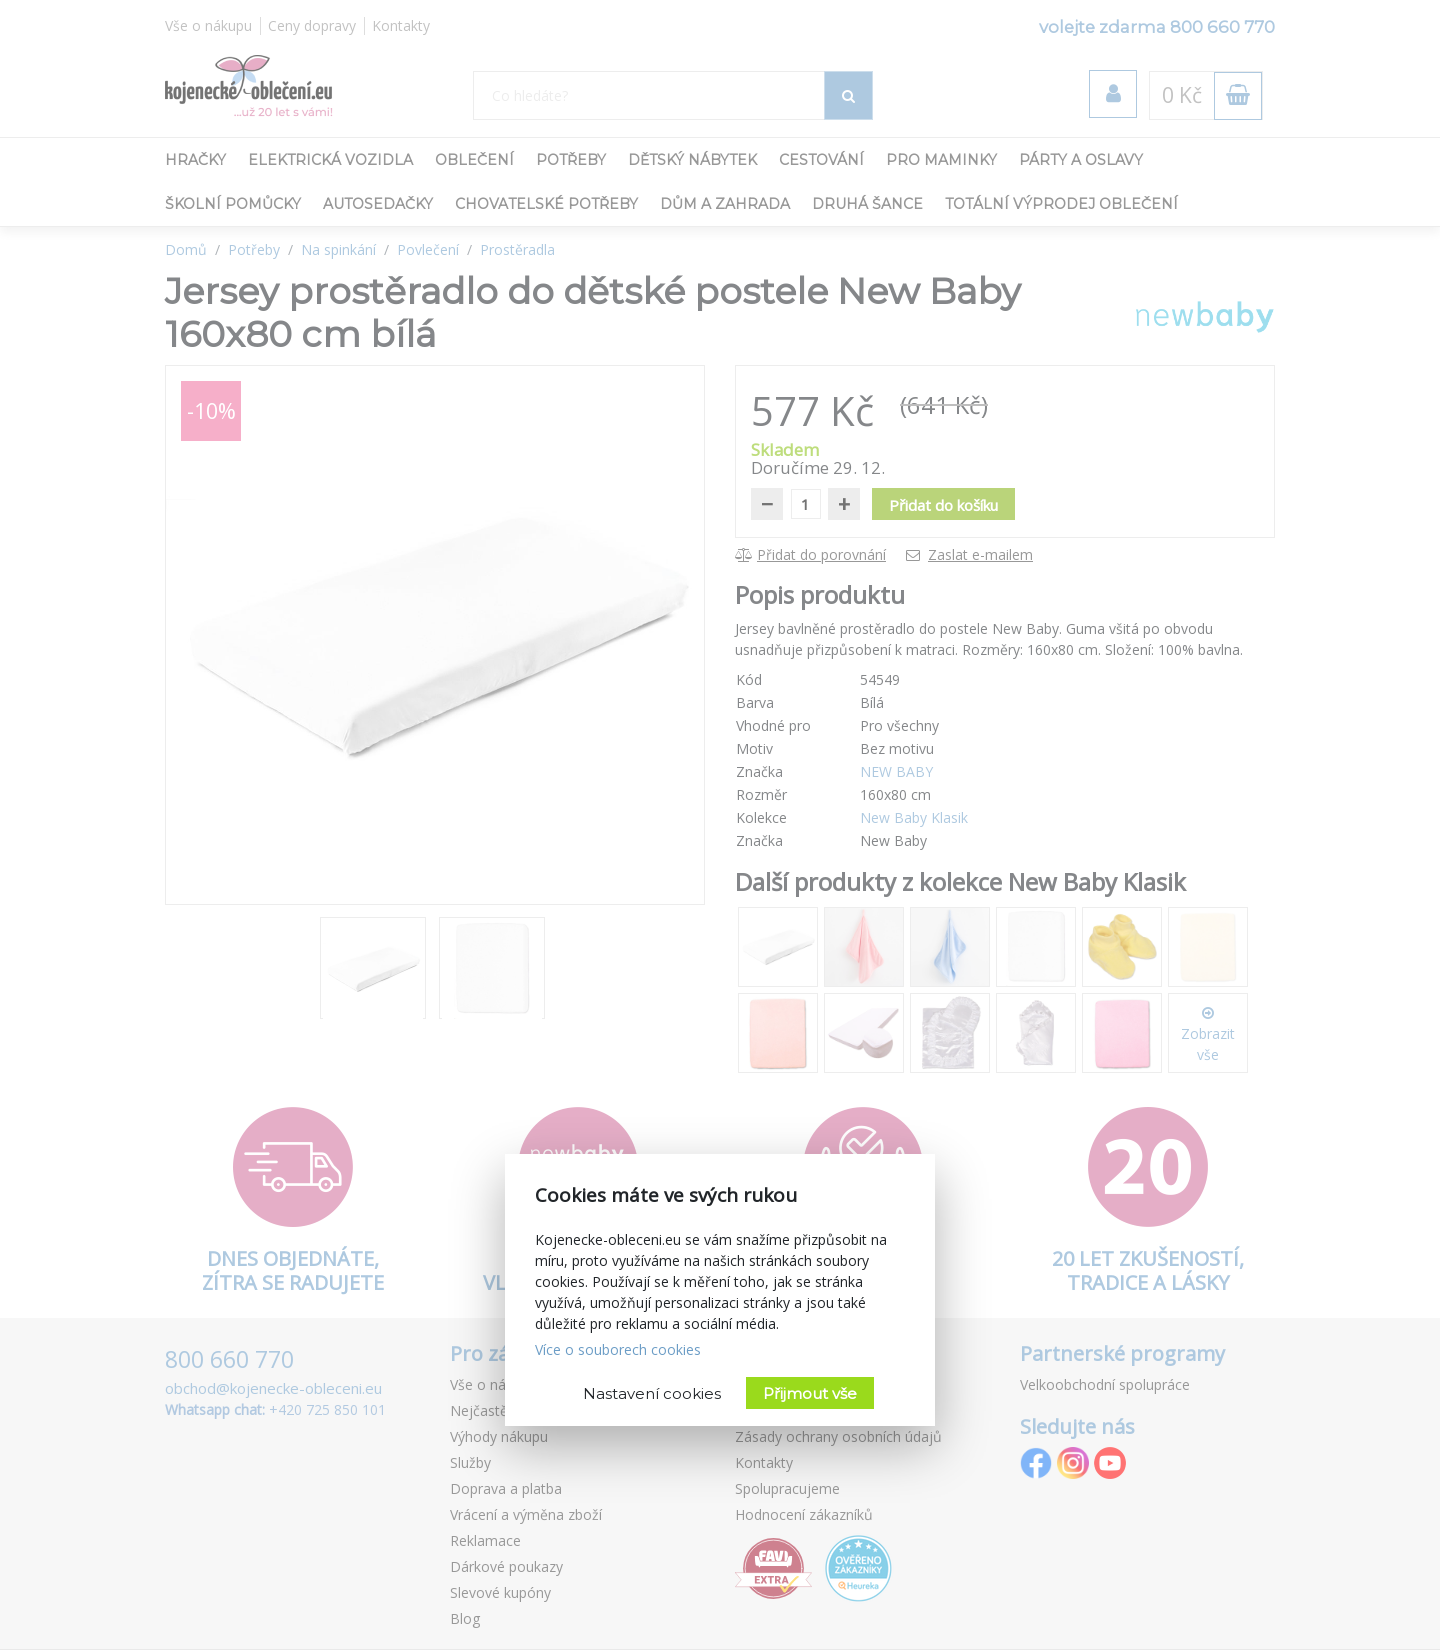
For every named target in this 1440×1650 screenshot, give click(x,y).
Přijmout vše (810, 1393)
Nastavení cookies (652, 1393)
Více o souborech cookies (618, 1349)
